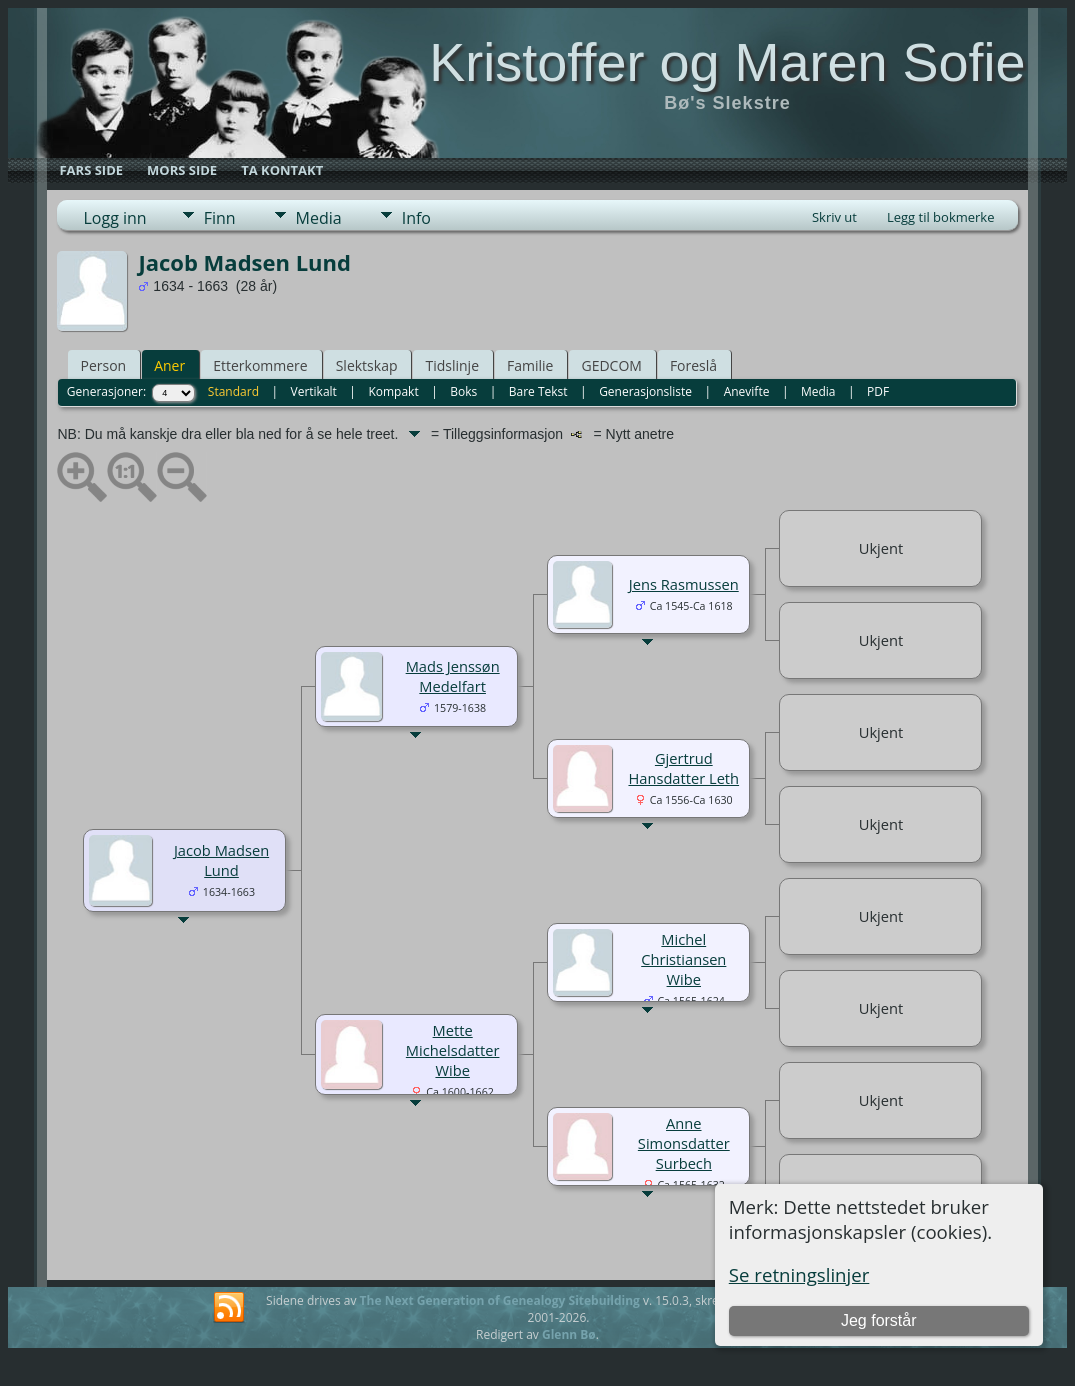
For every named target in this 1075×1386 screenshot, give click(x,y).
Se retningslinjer (799, 1274)
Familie (530, 365)
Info (416, 218)
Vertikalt (314, 391)
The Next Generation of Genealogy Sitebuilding (500, 1300)
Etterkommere (260, 365)
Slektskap (367, 365)
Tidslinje (452, 365)
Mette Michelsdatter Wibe (453, 1050)
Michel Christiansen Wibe (683, 959)
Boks (463, 391)
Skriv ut (834, 217)
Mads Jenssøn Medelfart (453, 676)
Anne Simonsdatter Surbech (684, 1143)
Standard (233, 391)
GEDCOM (611, 365)
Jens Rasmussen (684, 584)
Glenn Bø (569, 1334)
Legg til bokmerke (941, 217)
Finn (220, 218)
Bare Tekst (538, 391)
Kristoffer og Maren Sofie (727, 62)
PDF (878, 391)
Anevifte (747, 391)
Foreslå (693, 365)
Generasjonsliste (645, 391)
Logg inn (114, 218)
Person (103, 365)
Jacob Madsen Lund (221, 860)
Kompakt (393, 391)
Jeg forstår (879, 1320)
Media (319, 218)
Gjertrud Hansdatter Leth (683, 768)
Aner (169, 365)
